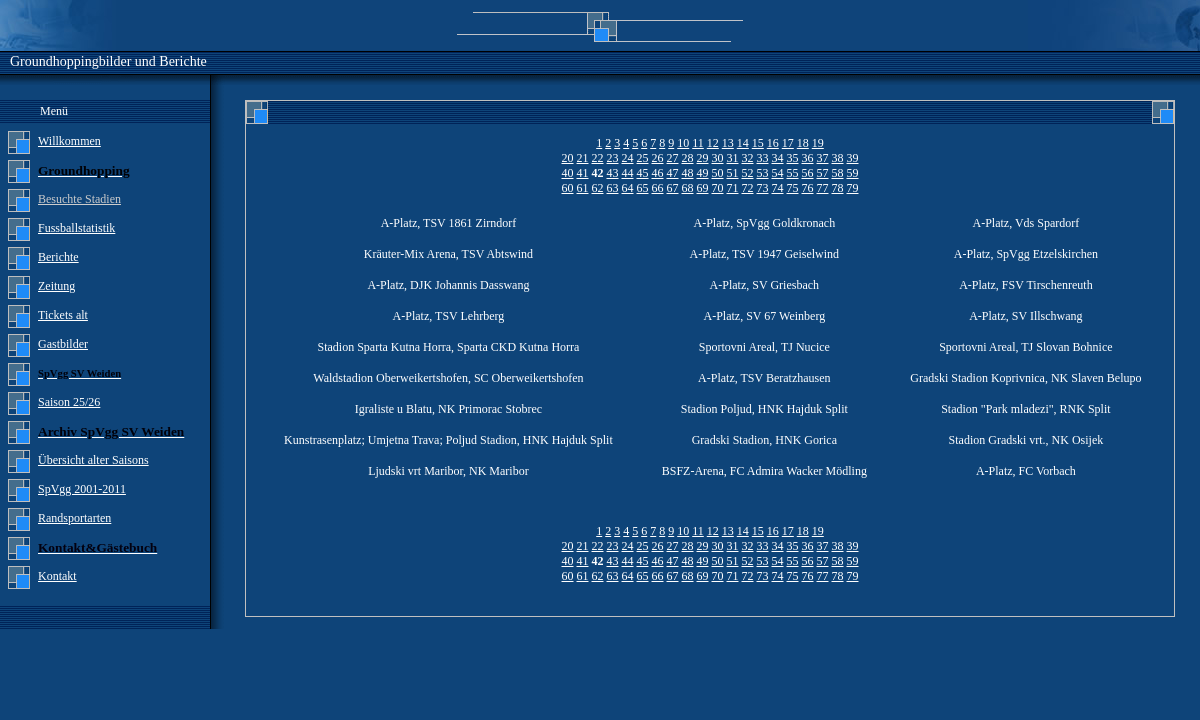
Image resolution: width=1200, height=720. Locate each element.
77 (823, 188)
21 (583, 158)
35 (793, 158)
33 (763, 158)
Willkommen (69, 141)
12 (713, 143)
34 (778, 158)
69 (703, 188)
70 (718, 188)
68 (688, 188)
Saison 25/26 (69, 402)
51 (733, 173)
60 (568, 188)
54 (778, 173)
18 (803, 143)
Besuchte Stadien (79, 199)
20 (568, 158)
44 (628, 173)
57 (823, 173)
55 (793, 173)
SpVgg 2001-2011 (82, 489)
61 (583, 188)
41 (583, 173)
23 (613, 158)
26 (658, 158)
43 (613, 173)
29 (703, 158)
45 (643, 173)
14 (743, 143)
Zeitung (56, 286)
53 (763, 173)
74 (778, 188)
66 (658, 188)
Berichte (58, 257)
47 (673, 173)
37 (823, 158)
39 (853, 158)
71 (733, 188)
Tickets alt (63, 315)
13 (728, 143)
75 (793, 188)
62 (598, 188)
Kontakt (57, 576)
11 (698, 143)
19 (818, 143)
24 (628, 158)
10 (683, 143)
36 (808, 158)
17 (788, 143)
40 (568, 173)
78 (838, 188)
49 (703, 173)
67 (673, 188)
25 (643, 158)
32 (748, 158)
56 (808, 173)
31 (733, 158)
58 (838, 173)
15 (758, 143)
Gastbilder (63, 344)
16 (773, 143)
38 (838, 158)
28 (688, 158)
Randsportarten (74, 518)
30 (718, 158)
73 (763, 188)
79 (853, 188)
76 (808, 188)
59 (853, 173)
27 (673, 158)
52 (748, 173)
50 (718, 173)
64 (628, 188)
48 (688, 173)
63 (613, 188)
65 (643, 188)
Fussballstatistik (76, 228)
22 (598, 158)
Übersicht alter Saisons (93, 460)
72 (748, 188)
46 (658, 173)
